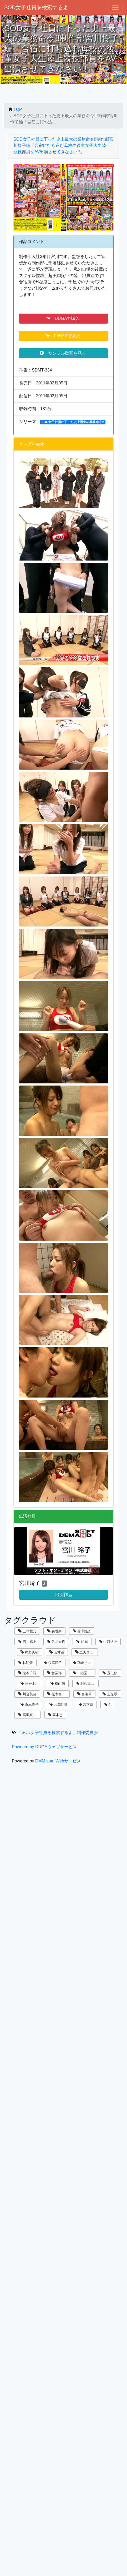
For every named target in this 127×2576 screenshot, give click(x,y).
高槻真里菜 (29, 1715)
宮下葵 (86, 1705)
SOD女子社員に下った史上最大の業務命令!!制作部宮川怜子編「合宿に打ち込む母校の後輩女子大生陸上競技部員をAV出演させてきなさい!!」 (63, 145)
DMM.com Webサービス (58, 1761)
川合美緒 (27, 1694)
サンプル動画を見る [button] (63, 353)
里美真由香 (86, 1652)
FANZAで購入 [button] (63, 335)
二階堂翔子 (83, 1673)
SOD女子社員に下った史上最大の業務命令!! (73, 422)
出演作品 (63, 1594)
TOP (17, 109)
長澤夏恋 (82, 1631)
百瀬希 (84, 1694)
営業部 (54, 1673)
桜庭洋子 (53, 1663)
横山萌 (57, 1684)
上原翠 (110, 1694)
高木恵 (55, 1715)
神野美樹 (30, 1652)
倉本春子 (30, 1705)
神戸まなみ (31, 1684)
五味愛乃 (27, 1631)
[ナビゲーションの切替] (115, 7)
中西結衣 (108, 1642)
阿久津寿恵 (87, 1684)
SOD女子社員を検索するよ (36, 7)
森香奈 (54, 1631)
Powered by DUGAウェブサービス (44, 1747)
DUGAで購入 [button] (63, 318)
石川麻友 (27, 1642)
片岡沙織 (58, 1705)
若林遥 (56, 1652)
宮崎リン (82, 1663)
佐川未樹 (56, 1642)
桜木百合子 (58, 1694)
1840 (82, 1642)
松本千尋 (27, 1673)
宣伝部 (110, 1673)
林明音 (25, 1663)
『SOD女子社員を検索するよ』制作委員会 (57, 1732)
